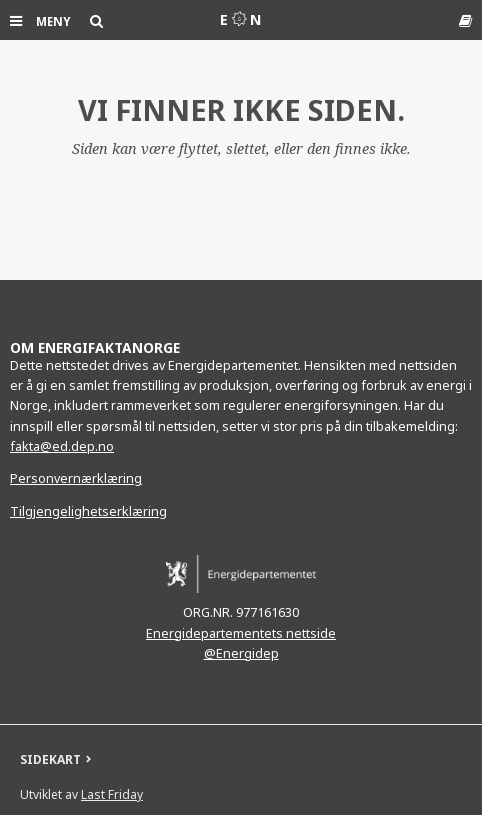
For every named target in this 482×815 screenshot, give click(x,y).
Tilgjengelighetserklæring (88, 511)
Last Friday (112, 794)
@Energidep (241, 653)
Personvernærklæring (76, 478)
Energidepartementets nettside (241, 633)
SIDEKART (50, 759)
